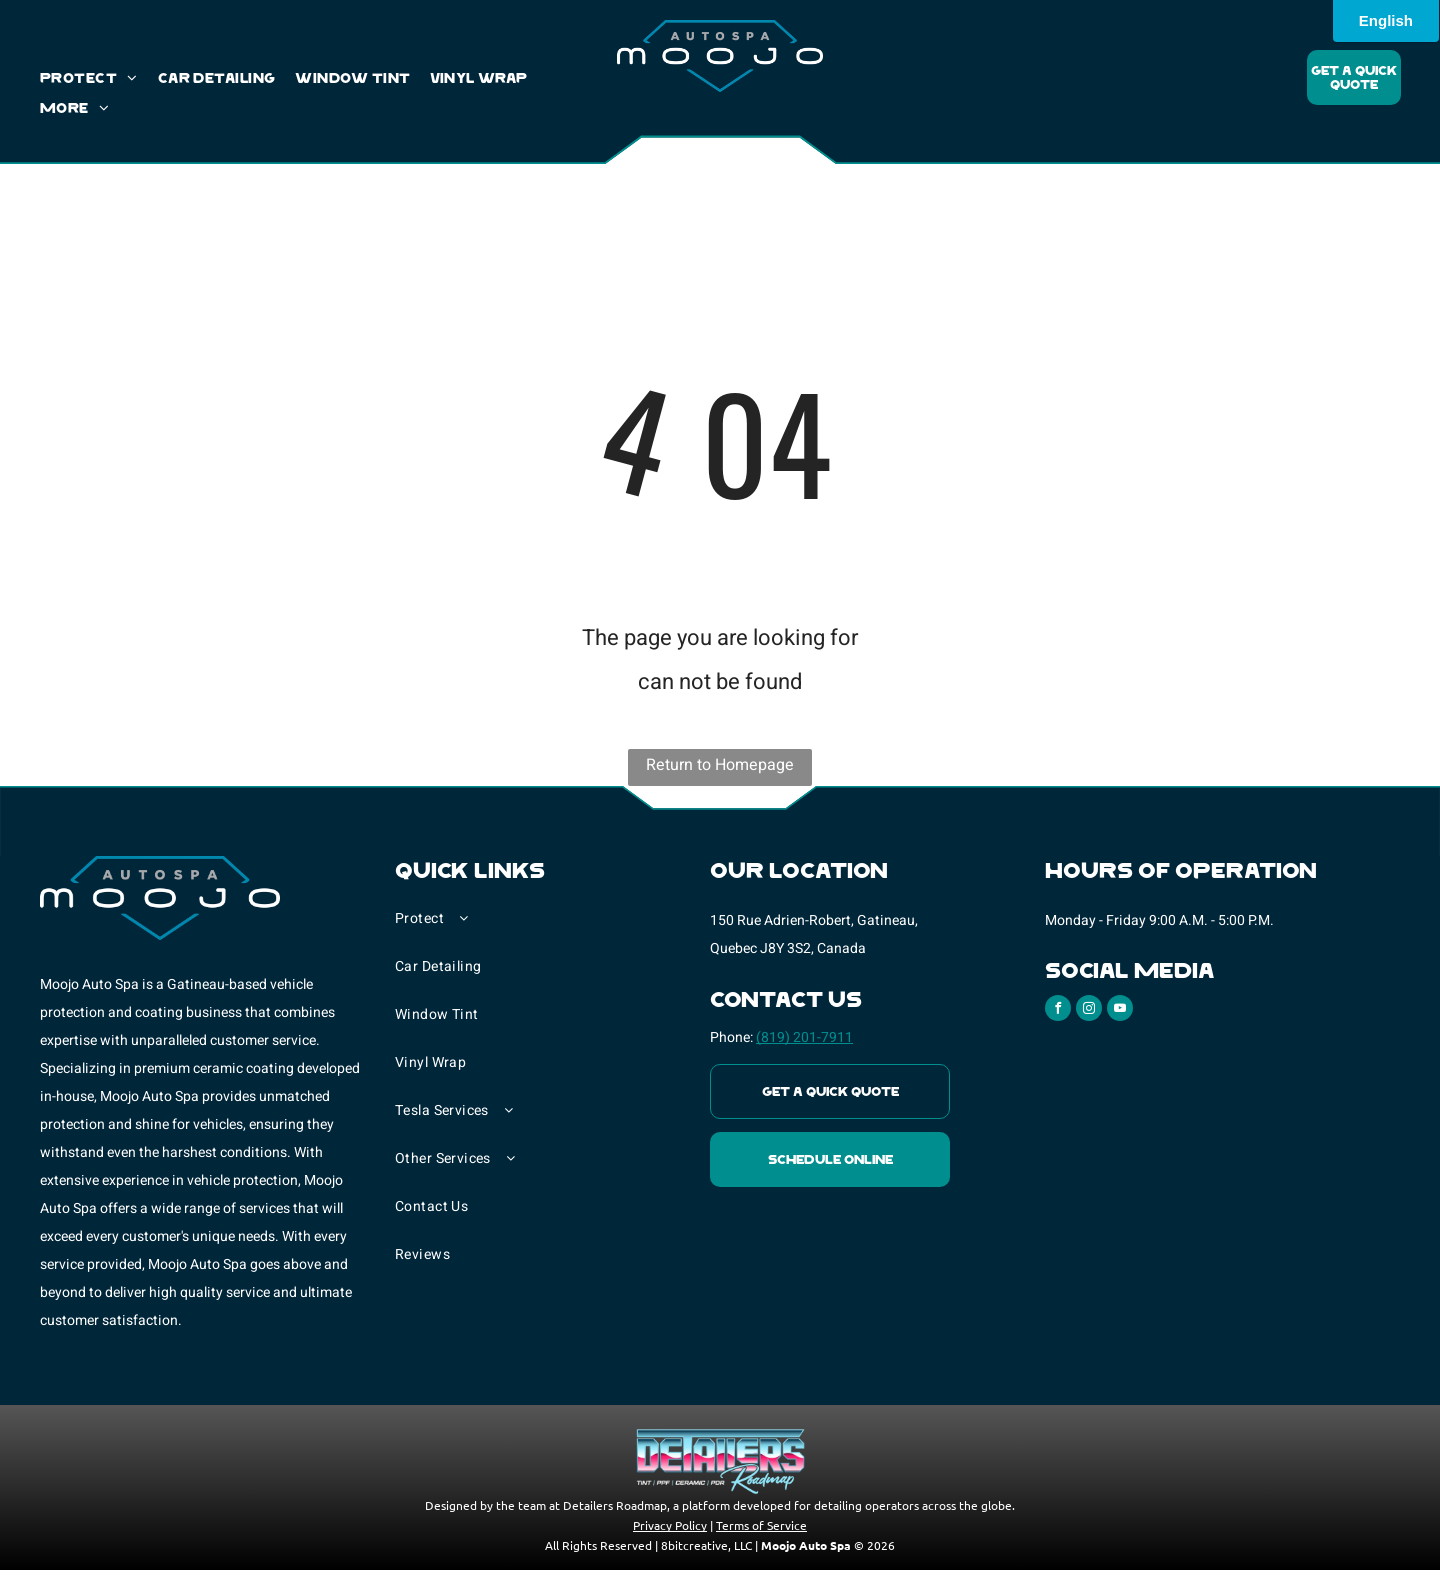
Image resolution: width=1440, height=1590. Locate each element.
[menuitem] (99, 79)
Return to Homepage (720, 765)
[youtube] (1120, 1010)
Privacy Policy (670, 1525)
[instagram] (1089, 1010)
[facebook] (1058, 1010)
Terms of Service (761, 1525)
